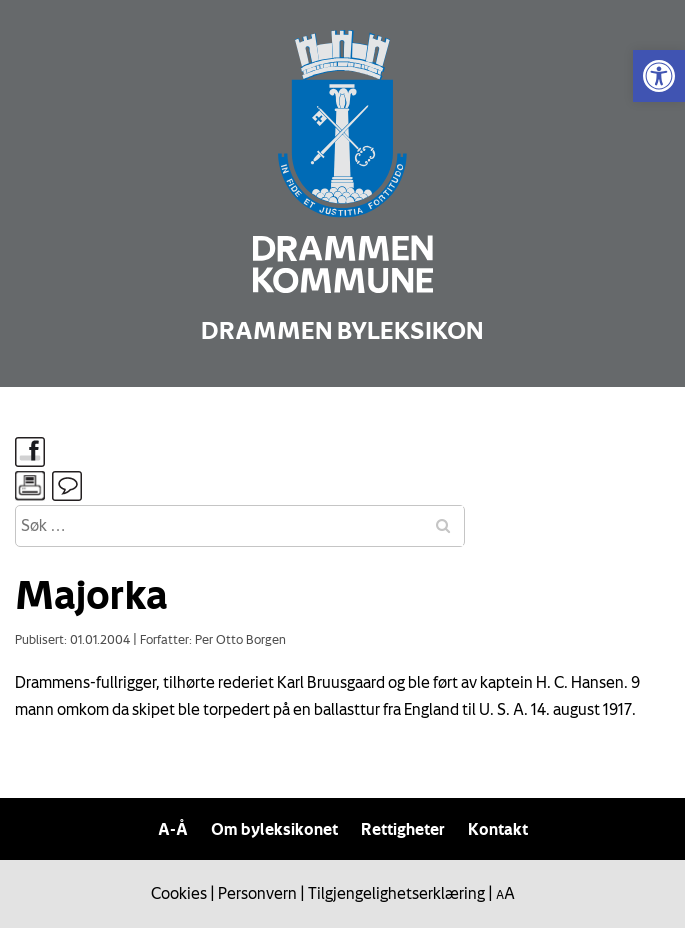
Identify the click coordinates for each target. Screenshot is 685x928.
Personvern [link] (257, 893)
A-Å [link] (173, 829)
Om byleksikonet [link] (274, 829)
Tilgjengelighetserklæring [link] (396, 893)
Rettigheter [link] (403, 829)
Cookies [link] (179, 893)
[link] (659, 76)
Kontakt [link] (498, 829)
